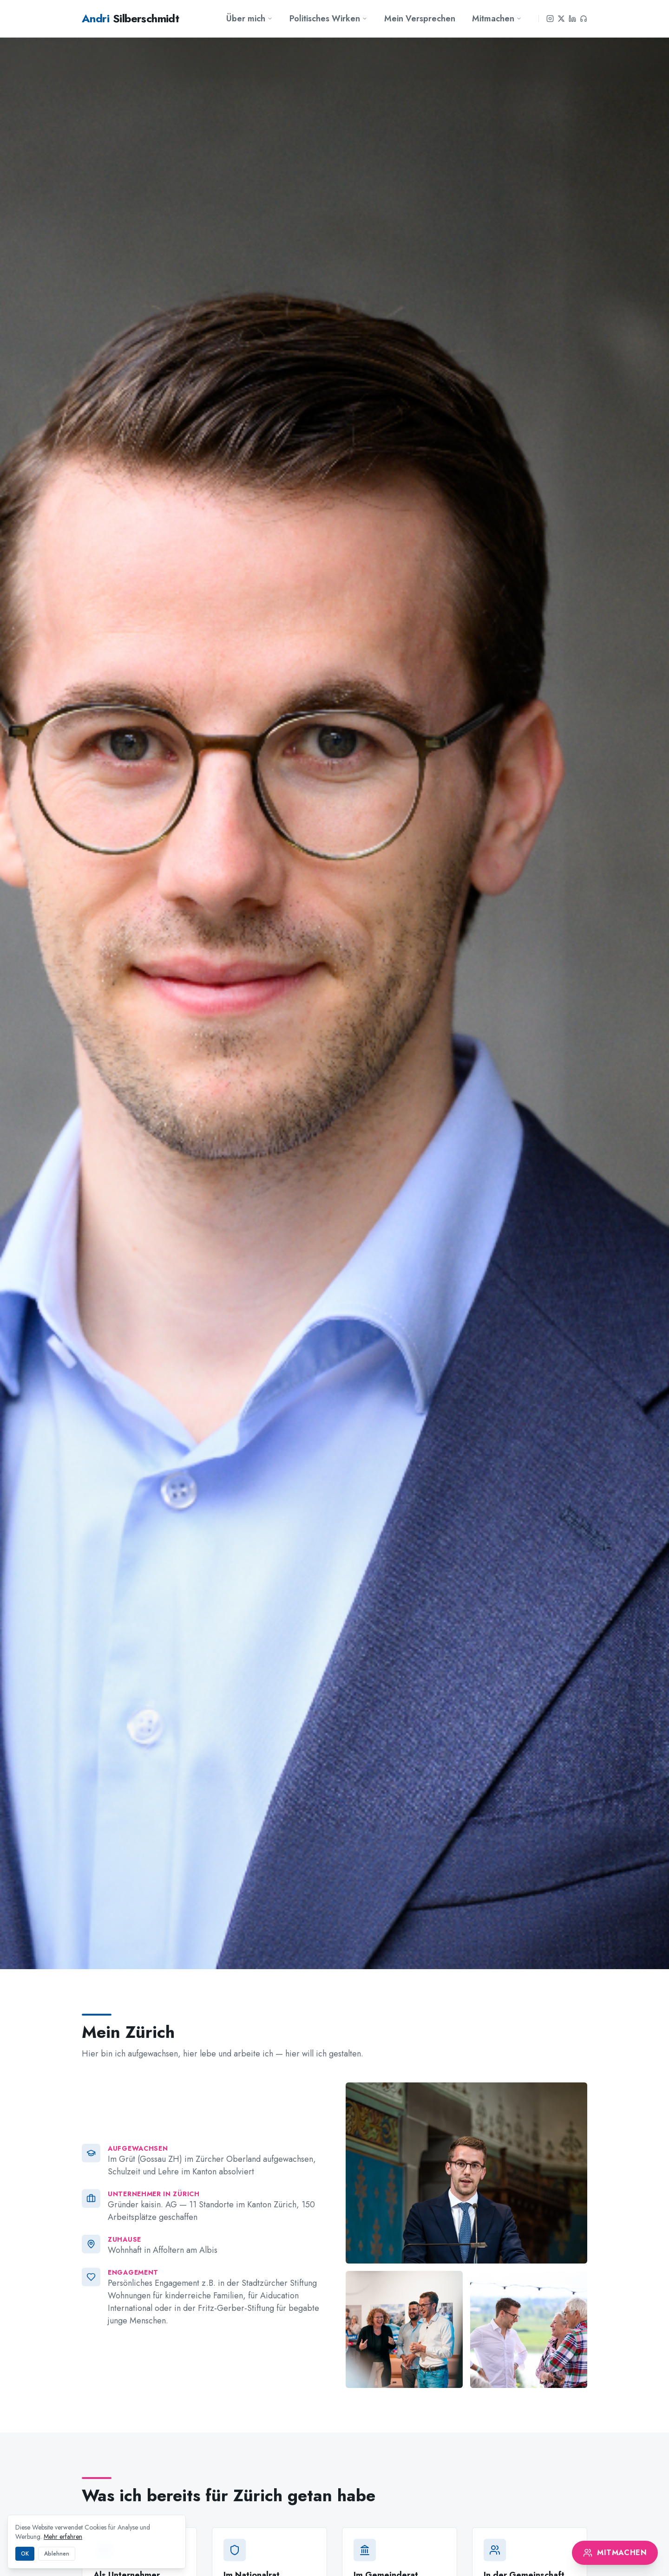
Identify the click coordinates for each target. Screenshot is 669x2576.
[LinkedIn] (572, 18)
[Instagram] (550, 18)
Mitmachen (497, 19)
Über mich (249, 19)
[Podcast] (583, 18)
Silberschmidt (130, 18)
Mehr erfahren (63, 2536)
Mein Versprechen (419, 19)
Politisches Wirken (328, 19)
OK (25, 2554)
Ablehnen (56, 2554)
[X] (561, 18)
